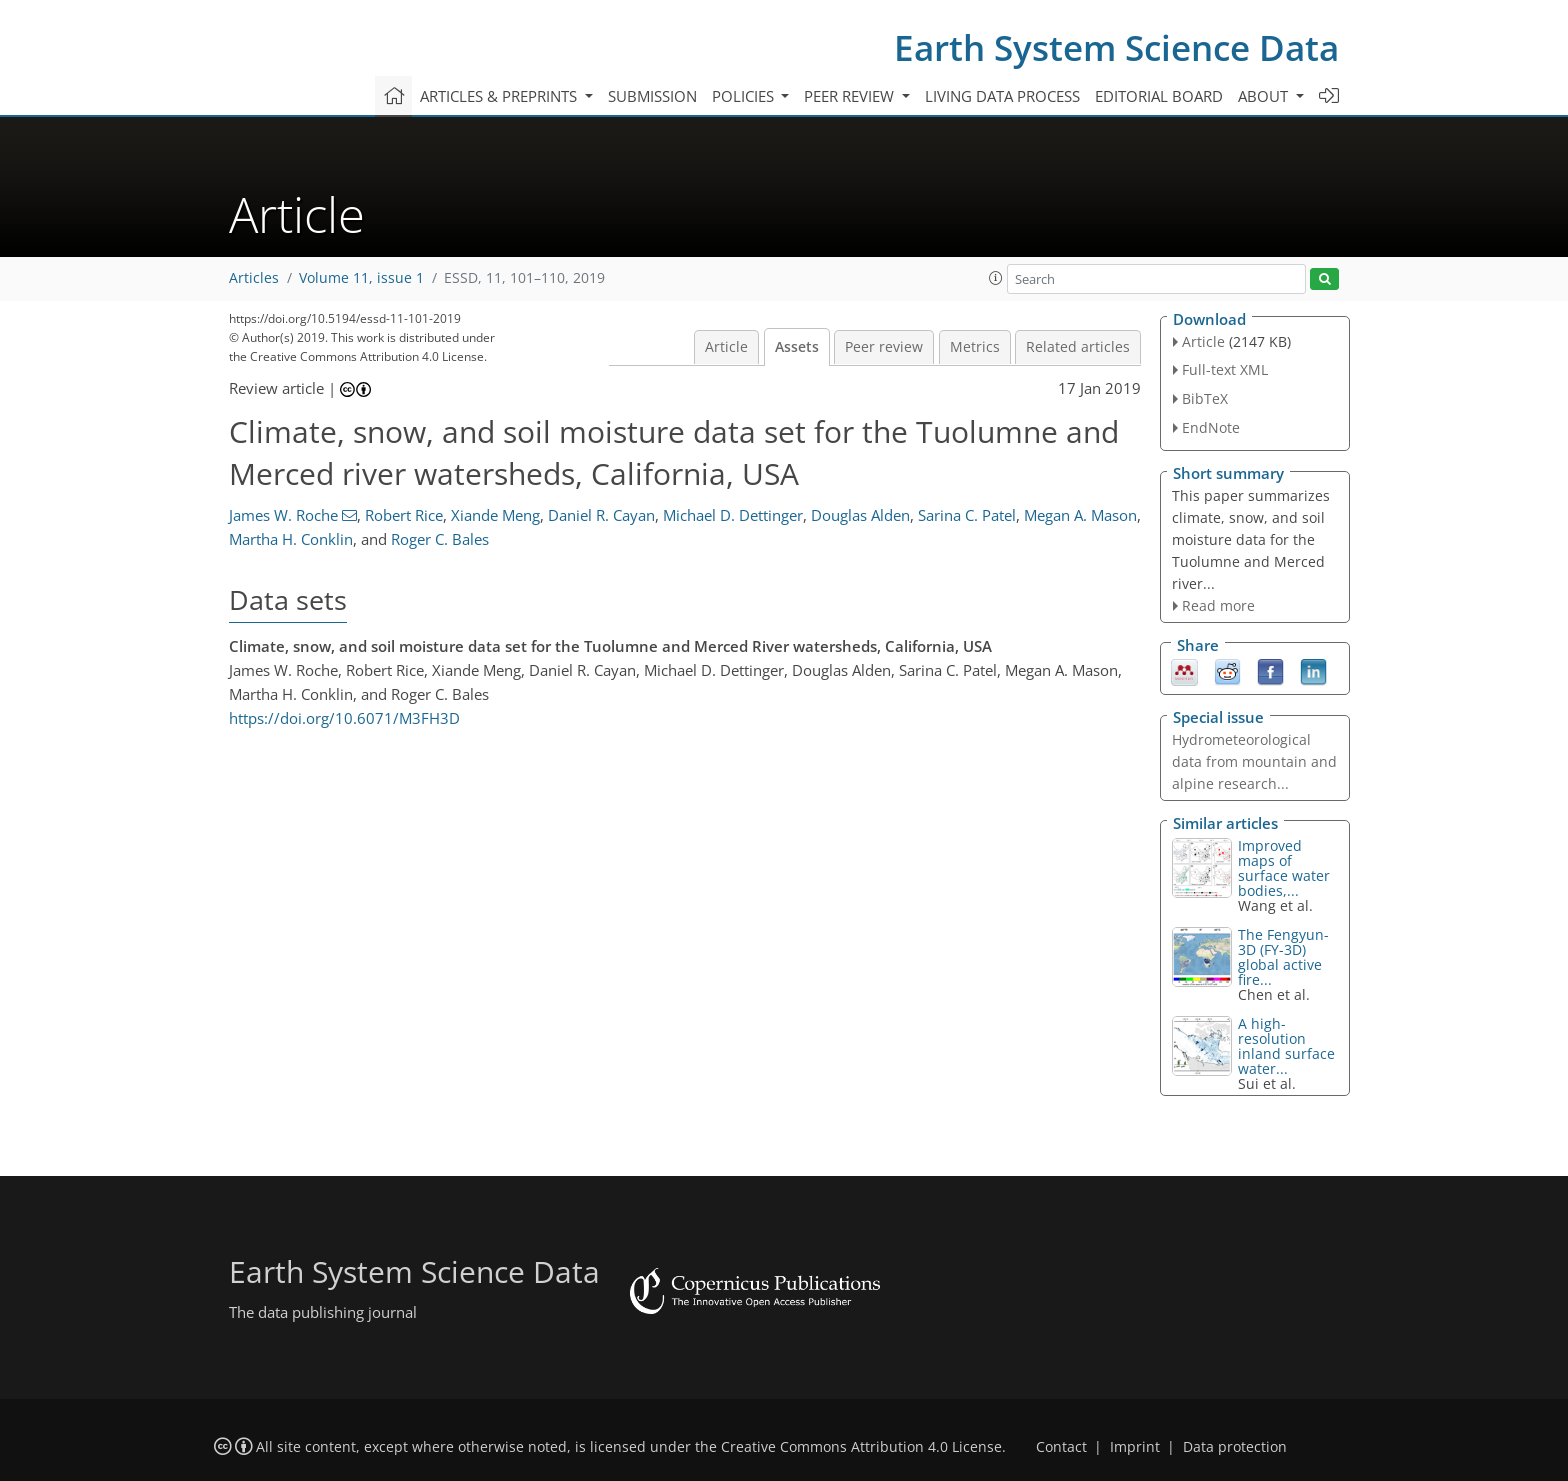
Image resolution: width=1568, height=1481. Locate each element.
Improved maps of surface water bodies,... (1284, 868)
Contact (1061, 1447)
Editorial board (1159, 96)
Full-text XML (1225, 369)
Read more (1218, 605)
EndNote (1211, 427)
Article (726, 347)
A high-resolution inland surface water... (1286, 1046)
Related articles (1078, 347)
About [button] (1265, 96)
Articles (254, 278)
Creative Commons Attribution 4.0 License (861, 1447)
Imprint (1135, 1447)
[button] (996, 278)
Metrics (975, 347)
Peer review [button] (851, 96)
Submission (652, 96)
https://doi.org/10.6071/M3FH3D (344, 718)
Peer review (884, 347)
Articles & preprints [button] (500, 96)
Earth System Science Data (1116, 47)
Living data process (1002, 96)
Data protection (1235, 1447)
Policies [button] (745, 96)
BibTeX (1205, 398)
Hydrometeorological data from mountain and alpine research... (1254, 761)
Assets (797, 347)
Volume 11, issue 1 (361, 278)
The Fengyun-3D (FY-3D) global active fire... (1283, 957)
